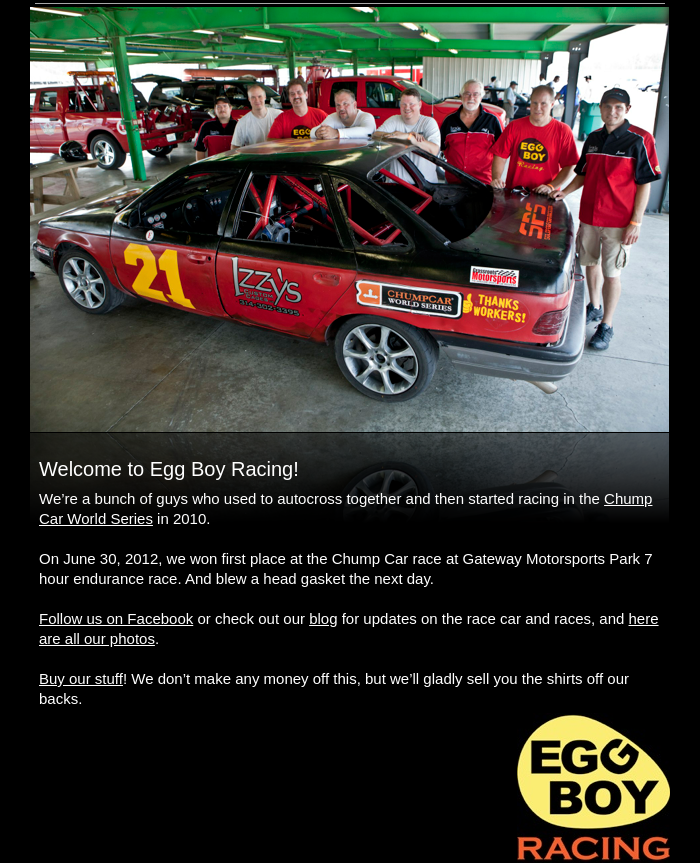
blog (323, 618)
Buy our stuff (81, 678)
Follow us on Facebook (116, 618)
